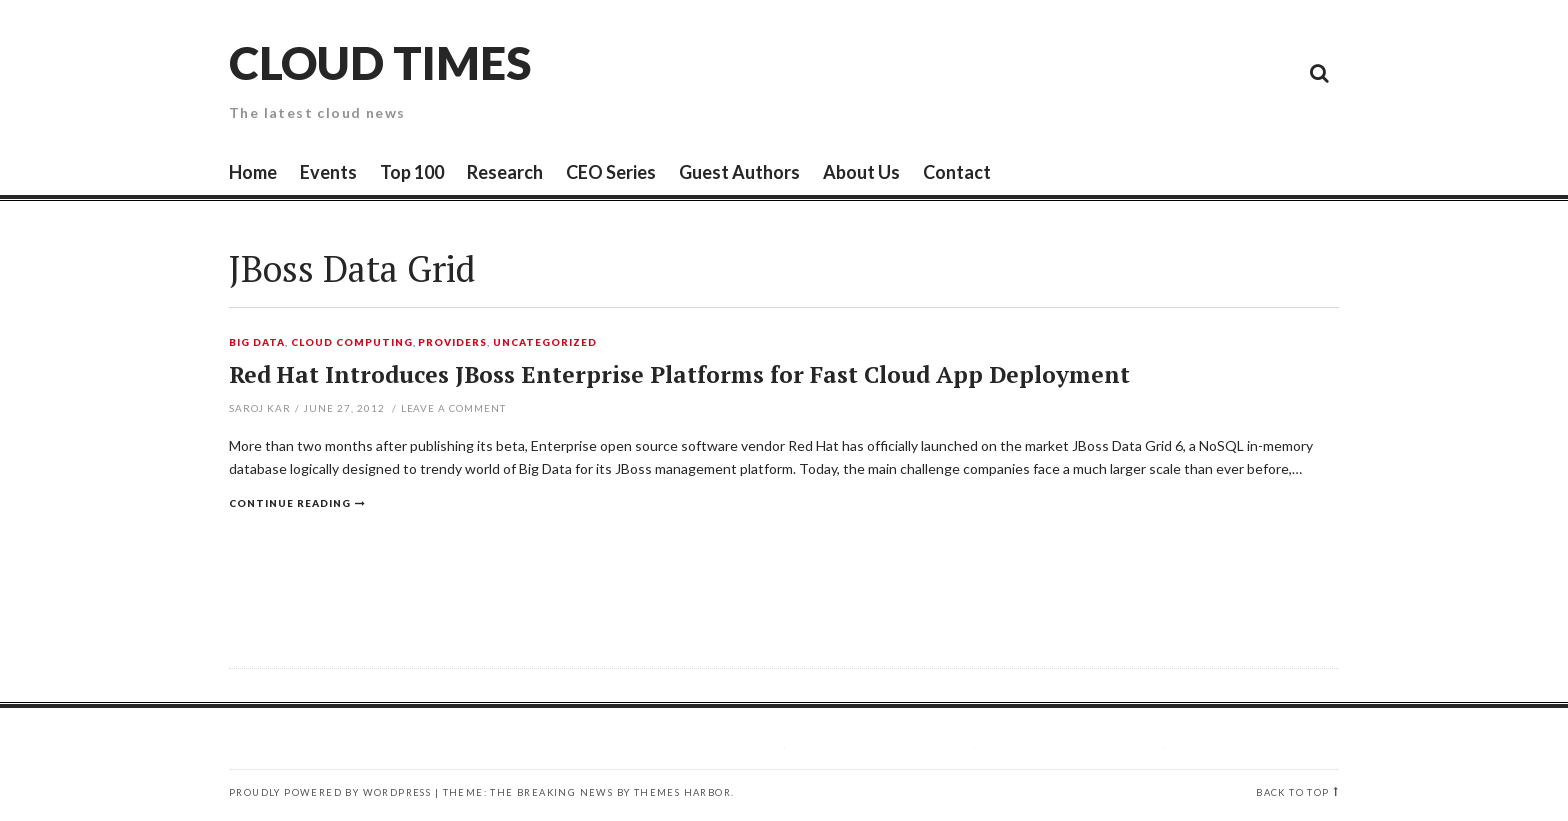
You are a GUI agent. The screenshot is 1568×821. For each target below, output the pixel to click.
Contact (957, 172)
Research (505, 172)
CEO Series (611, 172)
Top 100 (412, 172)
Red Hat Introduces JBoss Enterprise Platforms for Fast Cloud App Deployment (679, 374)
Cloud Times (380, 62)
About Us (861, 172)
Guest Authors (739, 172)
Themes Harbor (682, 792)
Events (328, 172)
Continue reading (290, 503)
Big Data (257, 343)
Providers (452, 343)
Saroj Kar (260, 408)
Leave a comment (454, 408)
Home (253, 172)
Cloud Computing (352, 343)
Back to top (1292, 792)
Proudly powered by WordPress (330, 792)
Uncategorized (545, 343)
